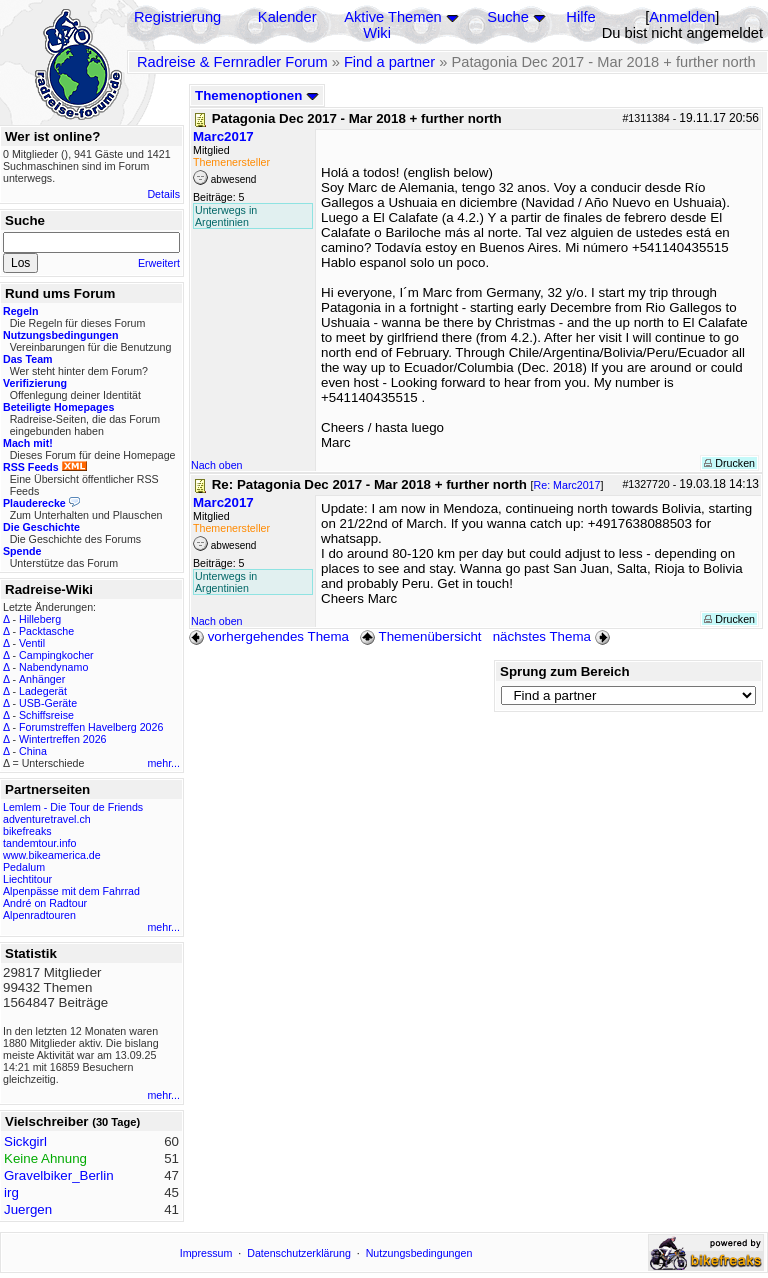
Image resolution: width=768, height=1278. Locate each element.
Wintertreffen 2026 (62, 739)
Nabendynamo (53, 667)
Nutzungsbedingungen (419, 1253)
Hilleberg (40, 619)
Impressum (206, 1253)
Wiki (377, 33)
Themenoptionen (257, 95)
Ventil (32, 643)
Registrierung (177, 17)
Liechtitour (27, 879)
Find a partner (389, 62)
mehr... (163, 763)
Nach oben (217, 465)
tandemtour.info (39, 843)
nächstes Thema (553, 636)
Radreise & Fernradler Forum (232, 62)
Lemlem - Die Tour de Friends (73, 807)
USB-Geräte (48, 703)
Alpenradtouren (39, 915)
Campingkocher (56, 655)
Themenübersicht (420, 636)
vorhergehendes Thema (269, 636)
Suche (508, 17)
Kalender (287, 17)
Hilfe (580, 17)
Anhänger (42, 679)
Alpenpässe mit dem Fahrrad (71, 891)
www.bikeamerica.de (52, 855)
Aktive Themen (392, 17)
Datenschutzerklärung (299, 1253)
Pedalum (24, 867)
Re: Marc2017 (567, 485)
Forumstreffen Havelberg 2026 (91, 727)
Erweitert (159, 263)
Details (163, 194)
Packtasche (46, 631)
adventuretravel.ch (47, 819)
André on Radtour (45, 903)
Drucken (729, 463)
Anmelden (682, 17)
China (33, 751)
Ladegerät (43, 691)
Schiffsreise (46, 715)
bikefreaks (27, 831)
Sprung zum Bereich (565, 671)
